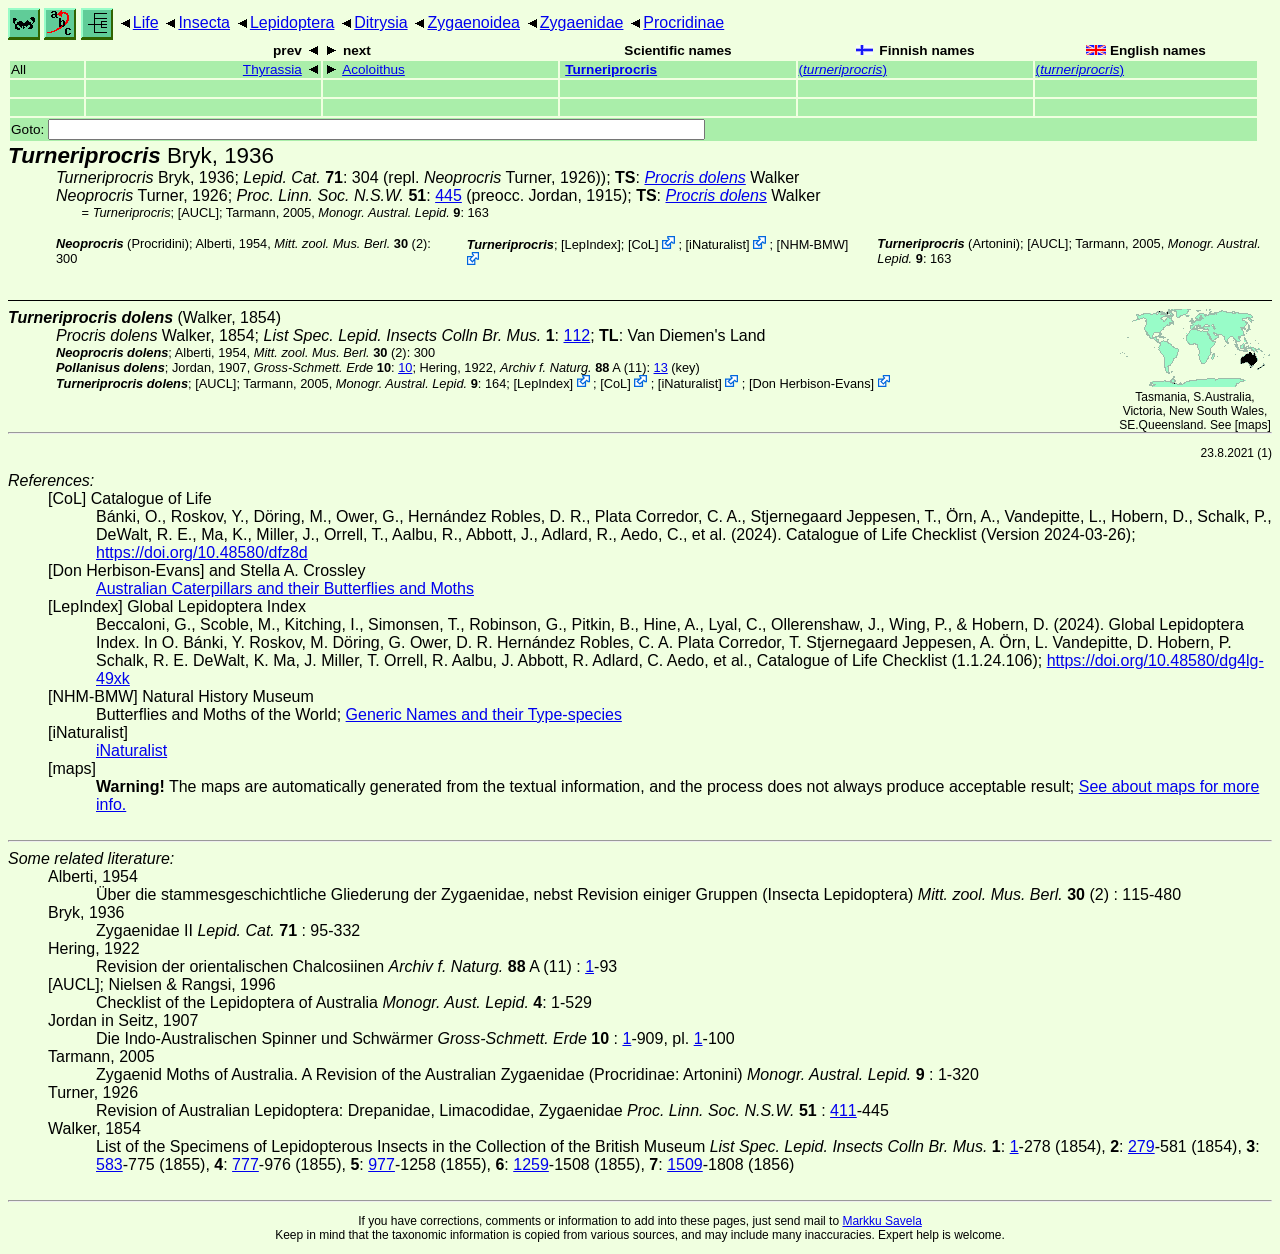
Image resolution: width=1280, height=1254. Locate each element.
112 (577, 335)
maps (1252, 425)
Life (146, 22)
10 (405, 367)
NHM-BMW (812, 244)
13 (661, 367)
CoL (642, 244)
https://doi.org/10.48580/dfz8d (202, 552)
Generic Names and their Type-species (484, 714)
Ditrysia (380, 22)
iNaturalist (717, 244)
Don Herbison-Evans (811, 382)
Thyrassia (272, 69)
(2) (350, 243)
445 (448, 195)
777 (245, 1164)
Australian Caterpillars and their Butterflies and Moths (285, 588)
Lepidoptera (292, 22)
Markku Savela (881, 1221)
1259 (531, 1164)
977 (381, 1164)
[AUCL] (198, 212)
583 (109, 1164)
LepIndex (591, 244)
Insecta (204, 22)
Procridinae (683, 22)
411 (843, 1110)
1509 (685, 1164)
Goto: (358, 129)
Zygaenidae (582, 22)
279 (1141, 1146)
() (843, 69)
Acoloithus (373, 69)
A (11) (573, 367)
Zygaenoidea (473, 22)
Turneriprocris (611, 69)
